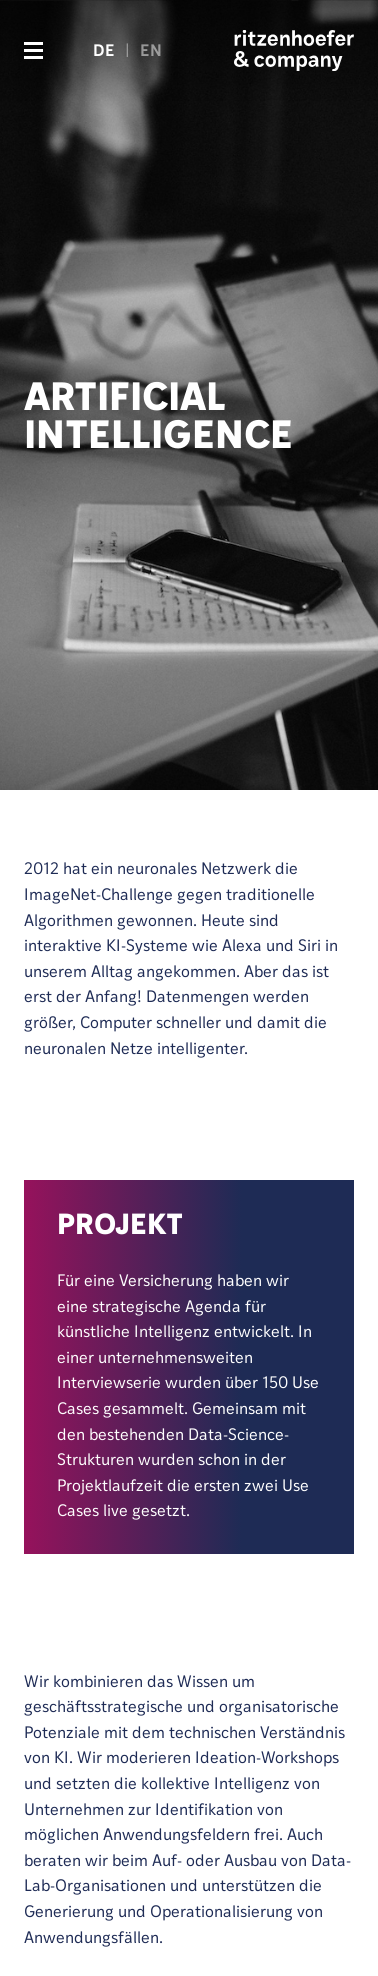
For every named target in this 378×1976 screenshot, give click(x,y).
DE (104, 50)
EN (151, 50)
